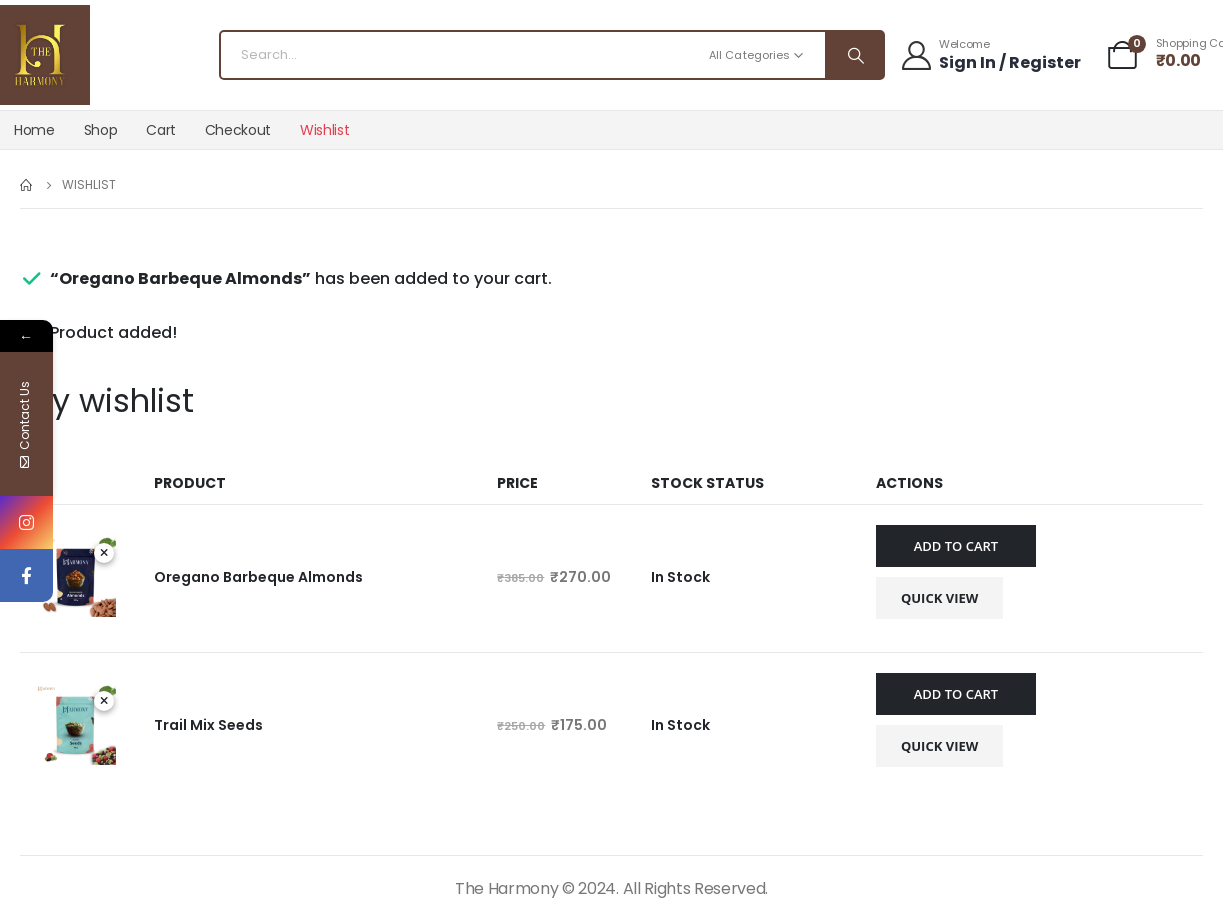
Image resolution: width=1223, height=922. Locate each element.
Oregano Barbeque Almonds (258, 577)
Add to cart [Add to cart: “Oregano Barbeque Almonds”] (956, 546)
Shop (101, 130)
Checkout (238, 130)
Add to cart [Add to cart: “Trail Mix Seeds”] (956, 694)
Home (34, 130)
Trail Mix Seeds (208, 725)
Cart (161, 130)
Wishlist (324, 130)
